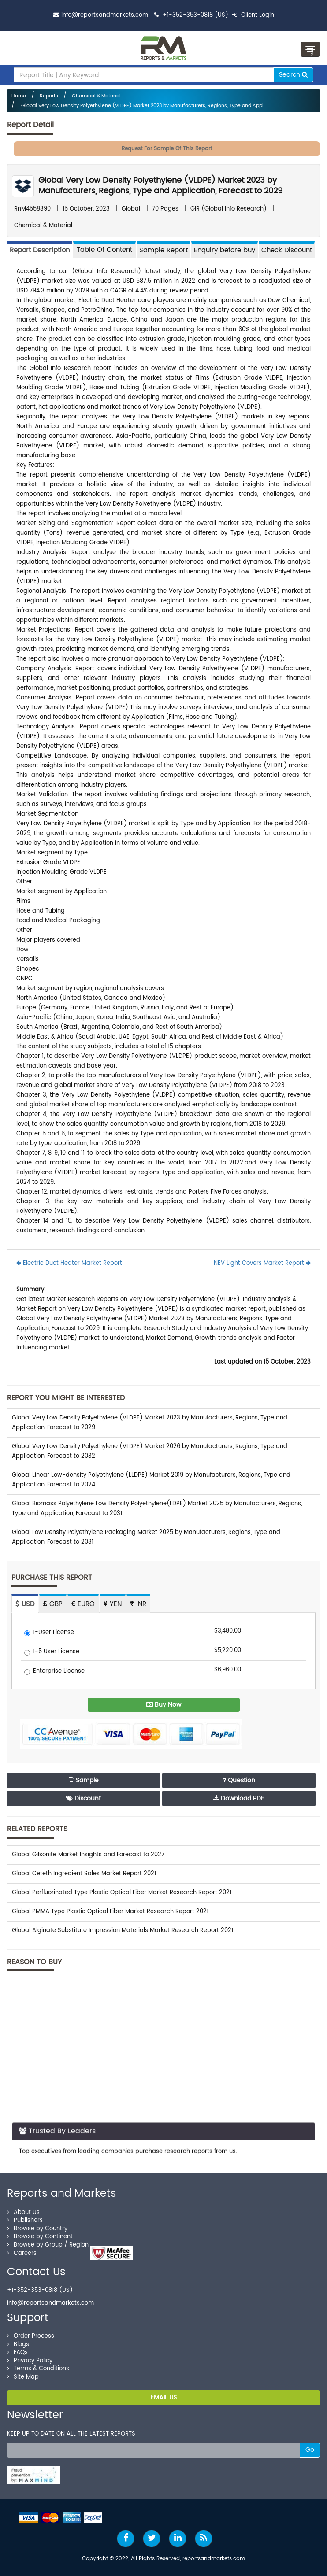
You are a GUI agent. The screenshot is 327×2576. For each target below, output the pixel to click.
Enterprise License (54, 1671)
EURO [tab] (83, 1604)
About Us (23, 2212)
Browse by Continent (40, 2236)
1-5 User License (51, 1652)
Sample (84, 1780)
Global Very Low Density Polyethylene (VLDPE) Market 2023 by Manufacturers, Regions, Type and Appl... (143, 106)
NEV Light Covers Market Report (262, 1263)
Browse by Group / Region (48, 2245)
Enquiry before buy (224, 250)
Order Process (30, 2336)
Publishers (25, 2220)
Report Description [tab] (40, 250)
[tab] (104, 249)
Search (293, 75)
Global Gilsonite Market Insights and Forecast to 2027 (88, 1854)
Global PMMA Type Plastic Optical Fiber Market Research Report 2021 (110, 1911)
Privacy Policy (29, 2360)
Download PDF (238, 1798)
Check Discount (286, 250)
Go (309, 2450)
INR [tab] (138, 1604)
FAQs (17, 2352)
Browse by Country (37, 2228)
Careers (22, 2253)
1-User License (49, 1633)
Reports (49, 96)
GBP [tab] (53, 1604)
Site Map (23, 2377)
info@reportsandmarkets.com (104, 15)
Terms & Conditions (38, 2368)
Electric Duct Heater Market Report (69, 1263)
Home (18, 96)
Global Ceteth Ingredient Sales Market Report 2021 (84, 1873)
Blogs (18, 2344)
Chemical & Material (96, 96)
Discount (83, 1798)
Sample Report (163, 250)
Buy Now (163, 1705)
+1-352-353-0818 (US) (195, 15)
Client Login (253, 15)
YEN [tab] (113, 1604)
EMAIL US (164, 2397)
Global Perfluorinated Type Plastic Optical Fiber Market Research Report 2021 (121, 1892)
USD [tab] (24, 1604)
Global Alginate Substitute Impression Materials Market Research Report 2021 (122, 1930)
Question (239, 1780)
